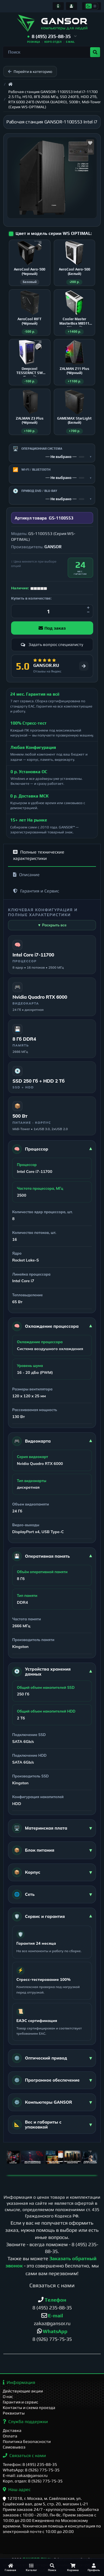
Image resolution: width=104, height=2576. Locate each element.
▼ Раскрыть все (52, 925)
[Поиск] (52, 2567)
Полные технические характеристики (38, 855)
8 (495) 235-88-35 (52, 2307)
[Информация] (58, 6)
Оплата (10, 2436)
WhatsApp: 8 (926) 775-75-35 (31, 2470)
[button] (52, 36)
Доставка (12, 2430)
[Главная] (10, 2567)
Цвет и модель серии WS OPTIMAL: (54, 233)
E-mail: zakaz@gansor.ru (25, 2475)
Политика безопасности (27, 2441)
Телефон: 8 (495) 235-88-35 (30, 2464)
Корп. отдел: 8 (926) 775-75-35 (33, 2481)
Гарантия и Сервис (36, 891)
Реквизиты (14, 2413)
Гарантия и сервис (20, 2402)
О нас (8, 2396)
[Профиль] (93, 2567)
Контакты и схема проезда (29, 2407)
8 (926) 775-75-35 (52, 2339)
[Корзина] (72, 2567)
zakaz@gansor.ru (52, 2323)
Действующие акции (23, 2391)
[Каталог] (31, 2567)
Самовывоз (14, 2447)
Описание (26, 874)
